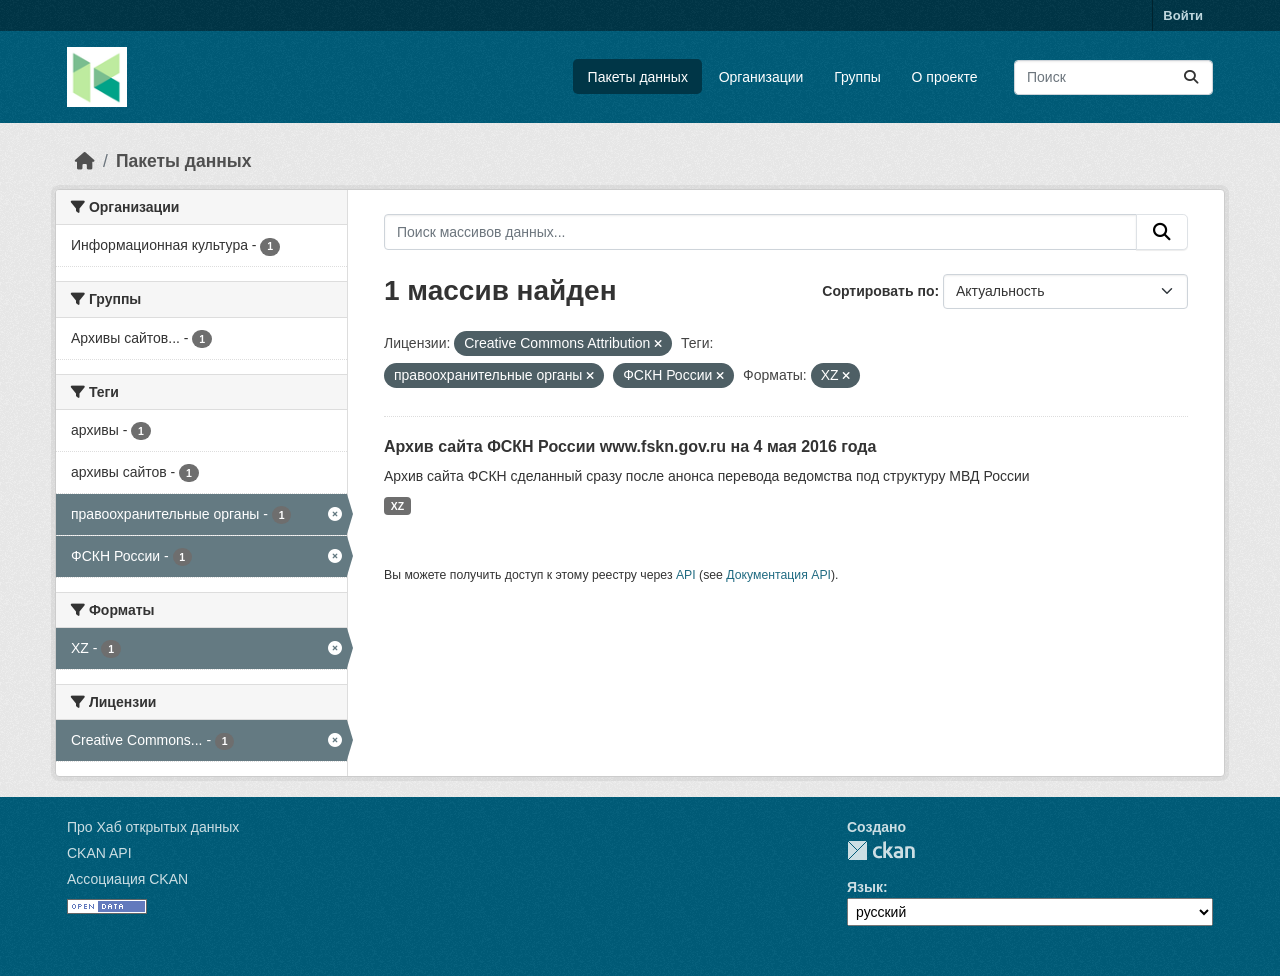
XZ (397, 506)
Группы (857, 77)
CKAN (881, 850)
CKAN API (99, 853)
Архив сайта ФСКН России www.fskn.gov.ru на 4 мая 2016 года (630, 446)
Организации (761, 77)
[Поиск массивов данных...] (1113, 77)
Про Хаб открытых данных (153, 827)
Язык (865, 887)
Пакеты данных (638, 77)
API (686, 575)
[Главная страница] (85, 161)
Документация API (778, 575)
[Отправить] (1191, 77)
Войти (1183, 15)
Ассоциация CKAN (127, 879)
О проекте (945, 77)
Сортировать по (878, 291)
